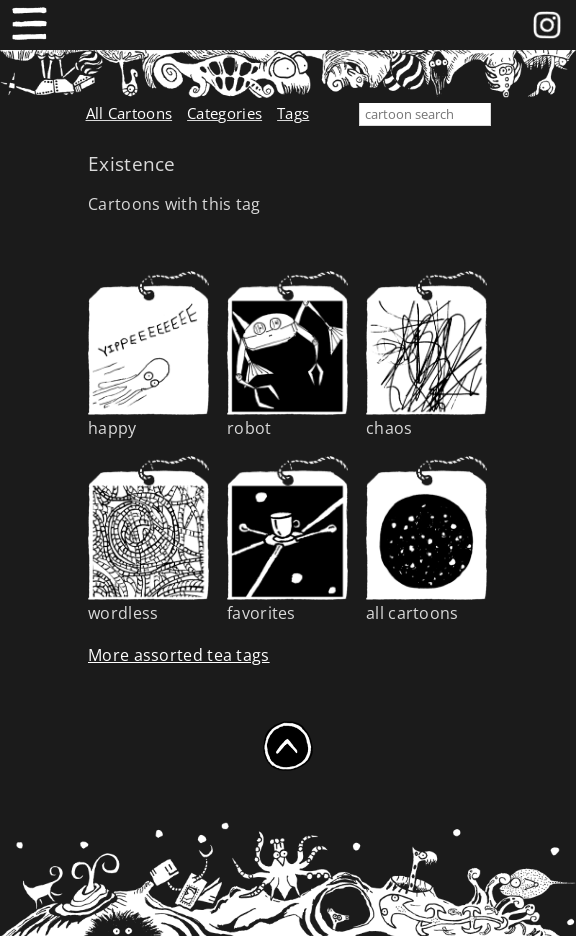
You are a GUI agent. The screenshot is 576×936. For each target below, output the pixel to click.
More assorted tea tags (179, 655)
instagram (547, 21)
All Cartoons (129, 113)
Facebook (515, 21)
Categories (224, 113)
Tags (293, 113)
